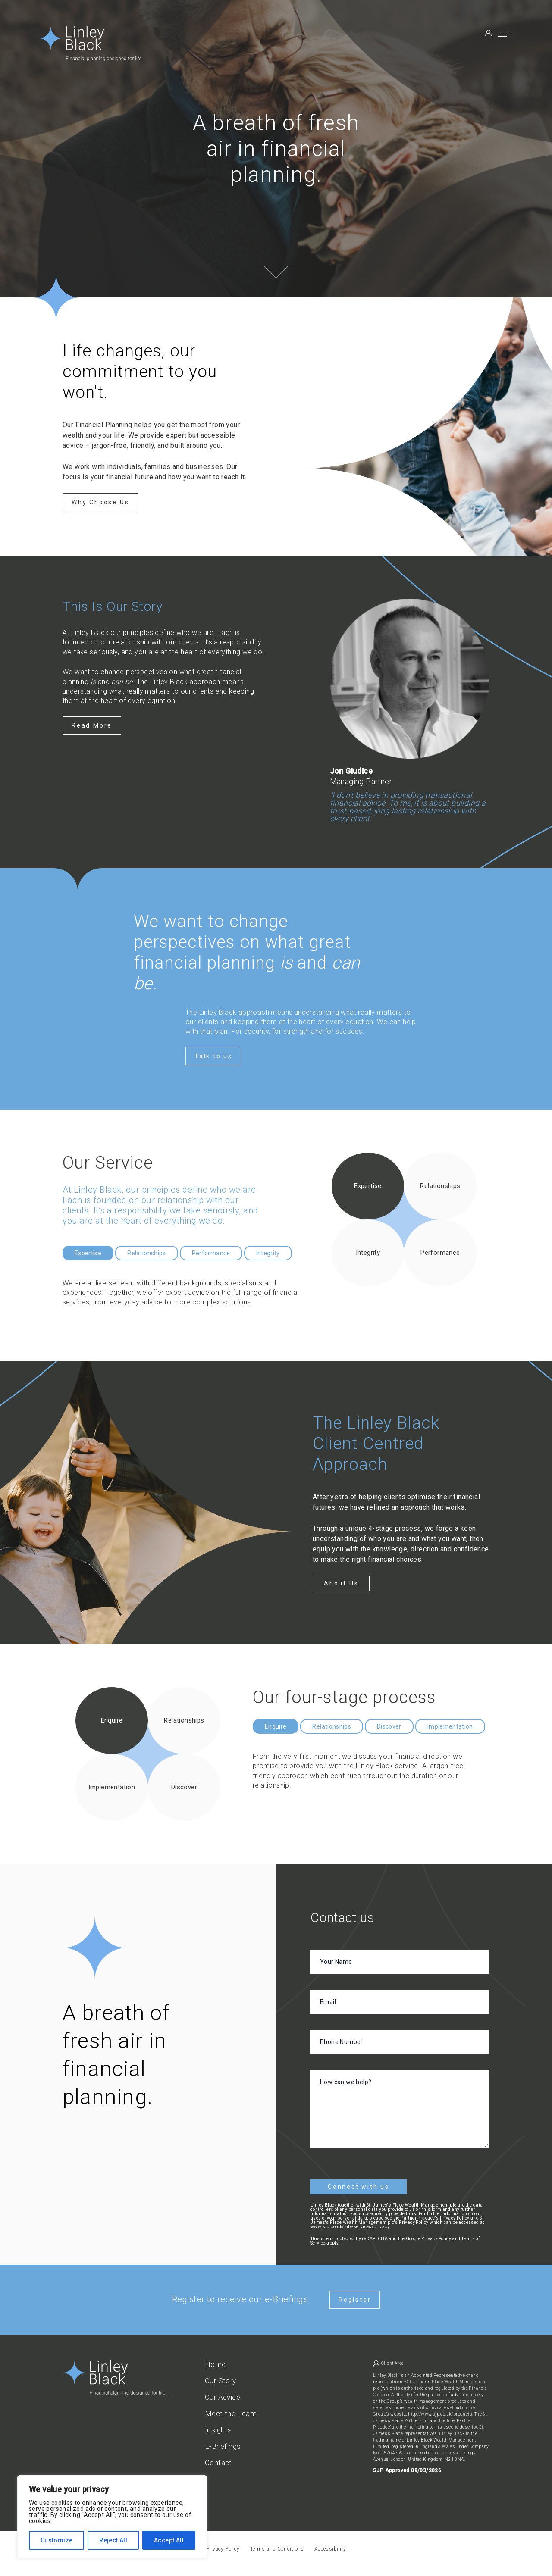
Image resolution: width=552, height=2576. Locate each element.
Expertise (88, 1253)
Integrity (268, 1253)
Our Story (220, 2381)
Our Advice (222, 2397)
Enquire (275, 1726)
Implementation (450, 1726)
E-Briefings (223, 2446)
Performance (211, 1253)
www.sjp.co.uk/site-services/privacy (349, 2226)
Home (215, 2364)
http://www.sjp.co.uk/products (440, 2414)
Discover (389, 1726)
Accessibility (330, 2548)
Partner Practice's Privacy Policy (435, 2218)
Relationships (146, 1253)
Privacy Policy (436, 2238)
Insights (218, 2430)
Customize (57, 2540)
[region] (112, 2517)
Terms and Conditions (277, 2548)
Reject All (113, 2540)
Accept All (169, 2540)
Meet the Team (231, 2413)
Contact (218, 2463)
